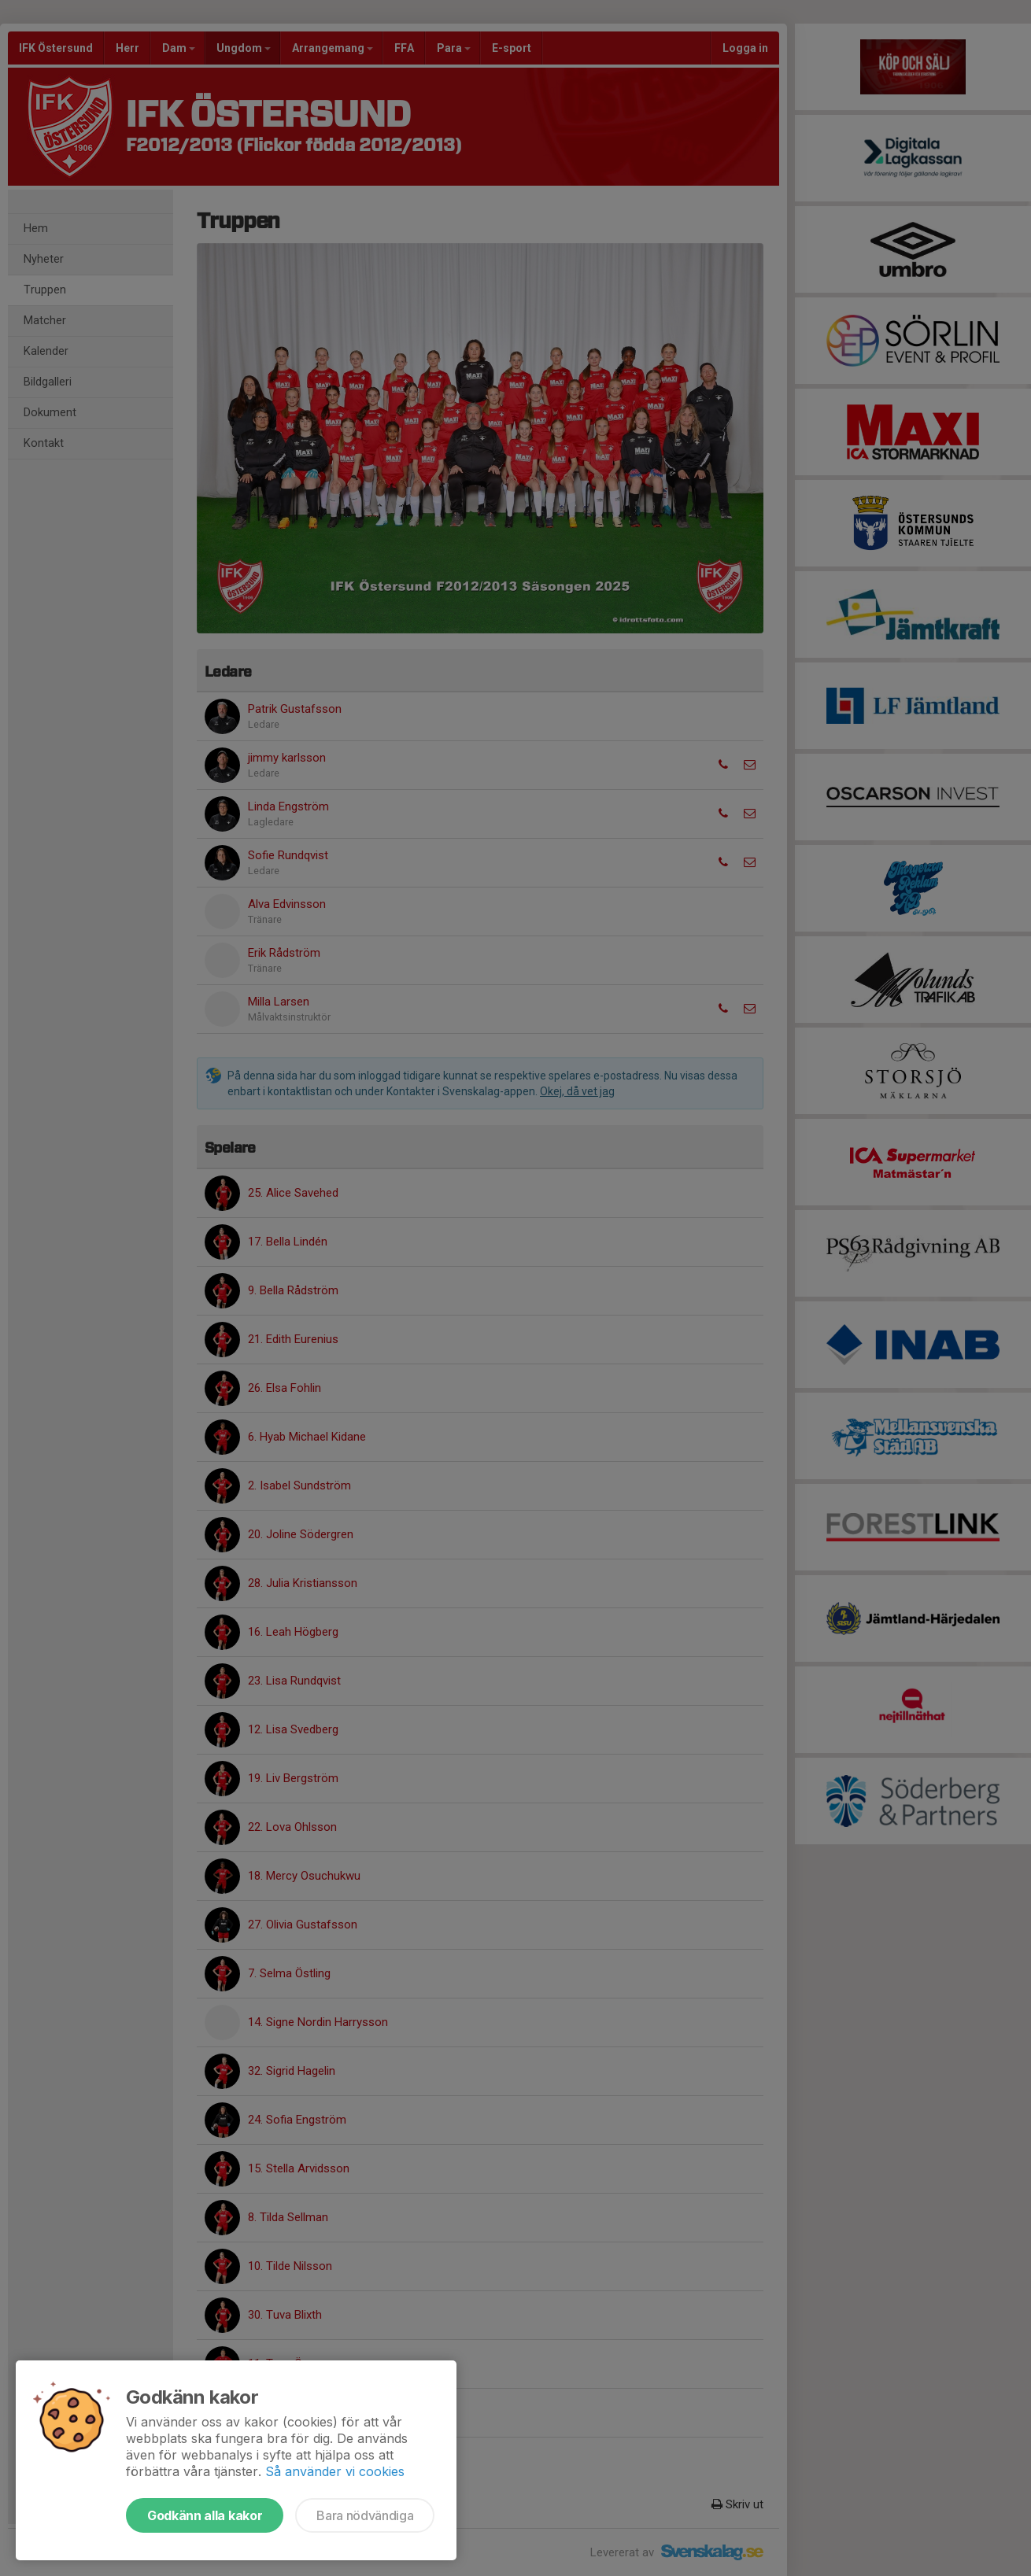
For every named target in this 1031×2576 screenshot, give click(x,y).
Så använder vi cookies (335, 2471)
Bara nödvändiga (364, 2515)
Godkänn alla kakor (204, 2515)
